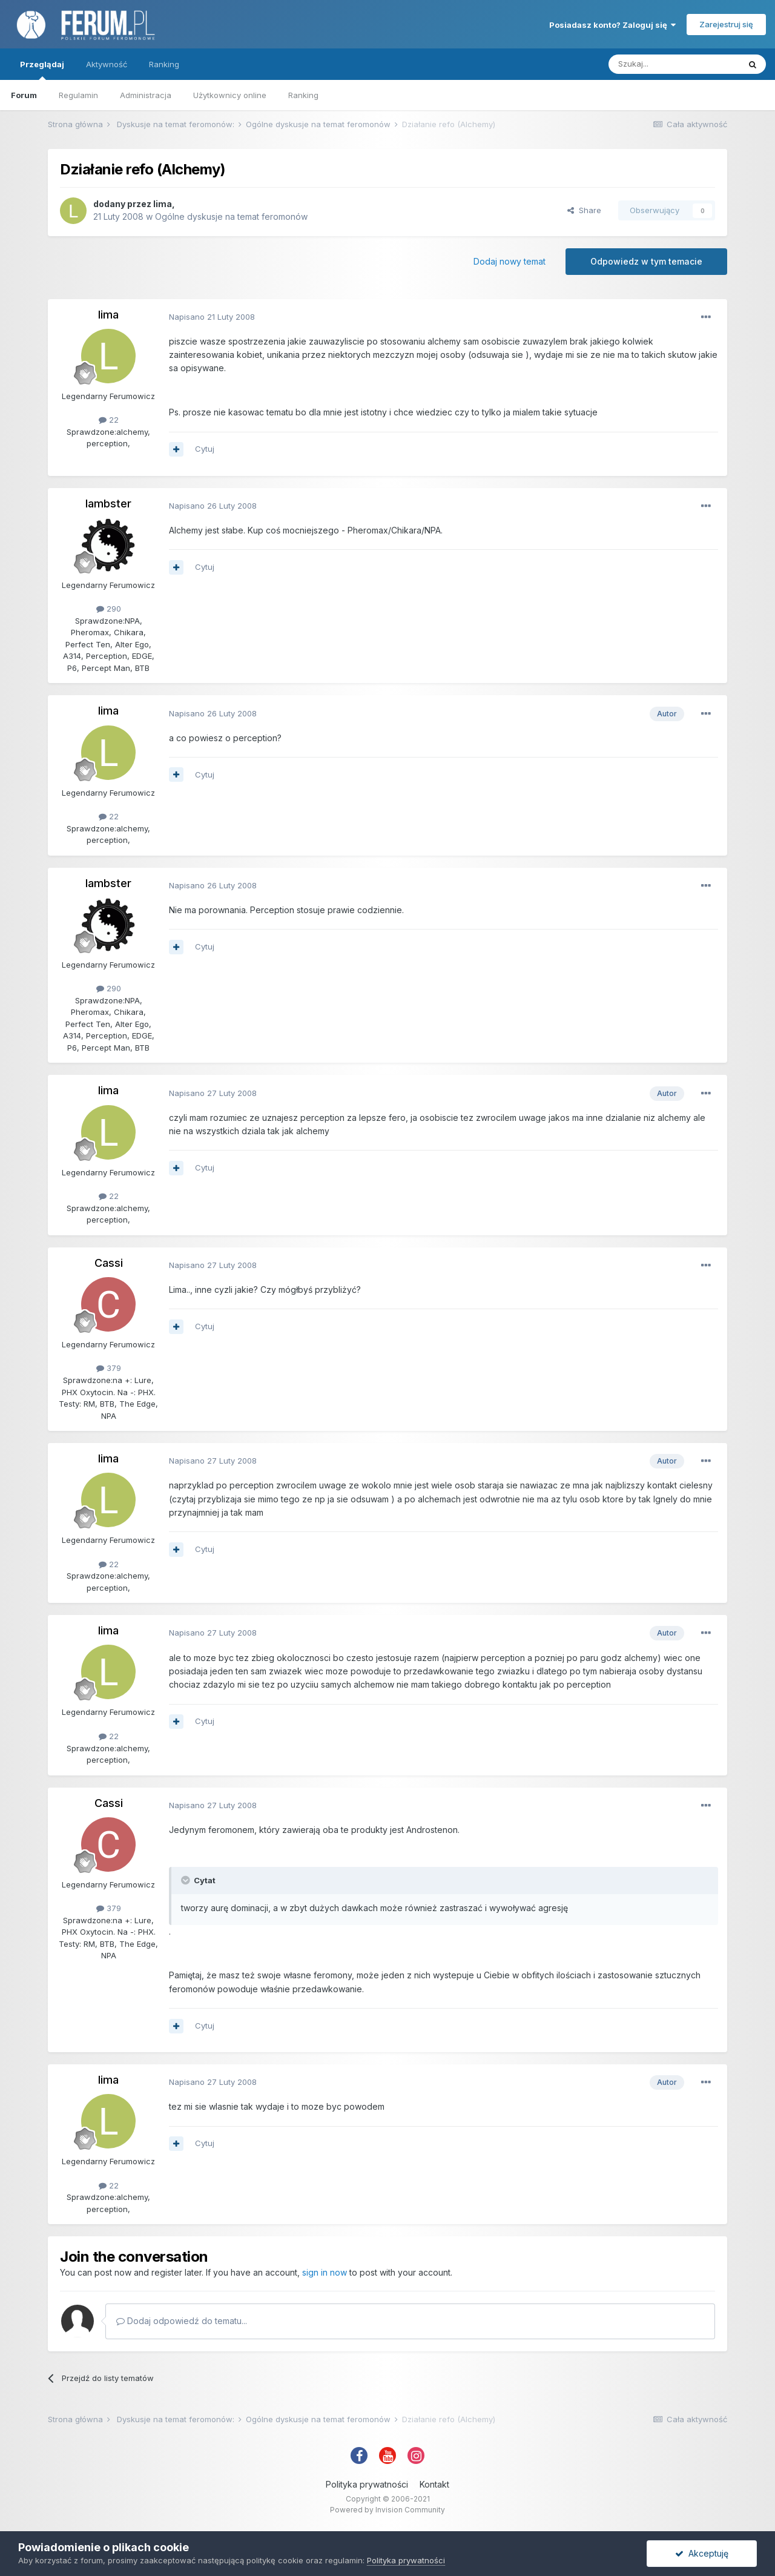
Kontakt (434, 2484)
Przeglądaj (42, 69)
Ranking (303, 95)
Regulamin (78, 95)
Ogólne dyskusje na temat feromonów (231, 216)
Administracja (145, 95)
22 (109, 419)
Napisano (212, 317)
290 (108, 608)
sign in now (324, 2272)
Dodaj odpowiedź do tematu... (181, 2321)
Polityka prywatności (367, 2484)
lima (162, 204)
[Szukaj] (673, 64)
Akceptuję (701, 2553)
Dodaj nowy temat (509, 261)
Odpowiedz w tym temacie (646, 261)
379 (108, 1368)
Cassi (108, 1263)
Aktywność (106, 64)
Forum (24, 95)
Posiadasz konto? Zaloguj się (612, 25)
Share (584, 210)
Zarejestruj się (726, 24)
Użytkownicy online (229, 95)
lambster (108, 503)
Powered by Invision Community (387, 2509)
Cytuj (204, 449)
